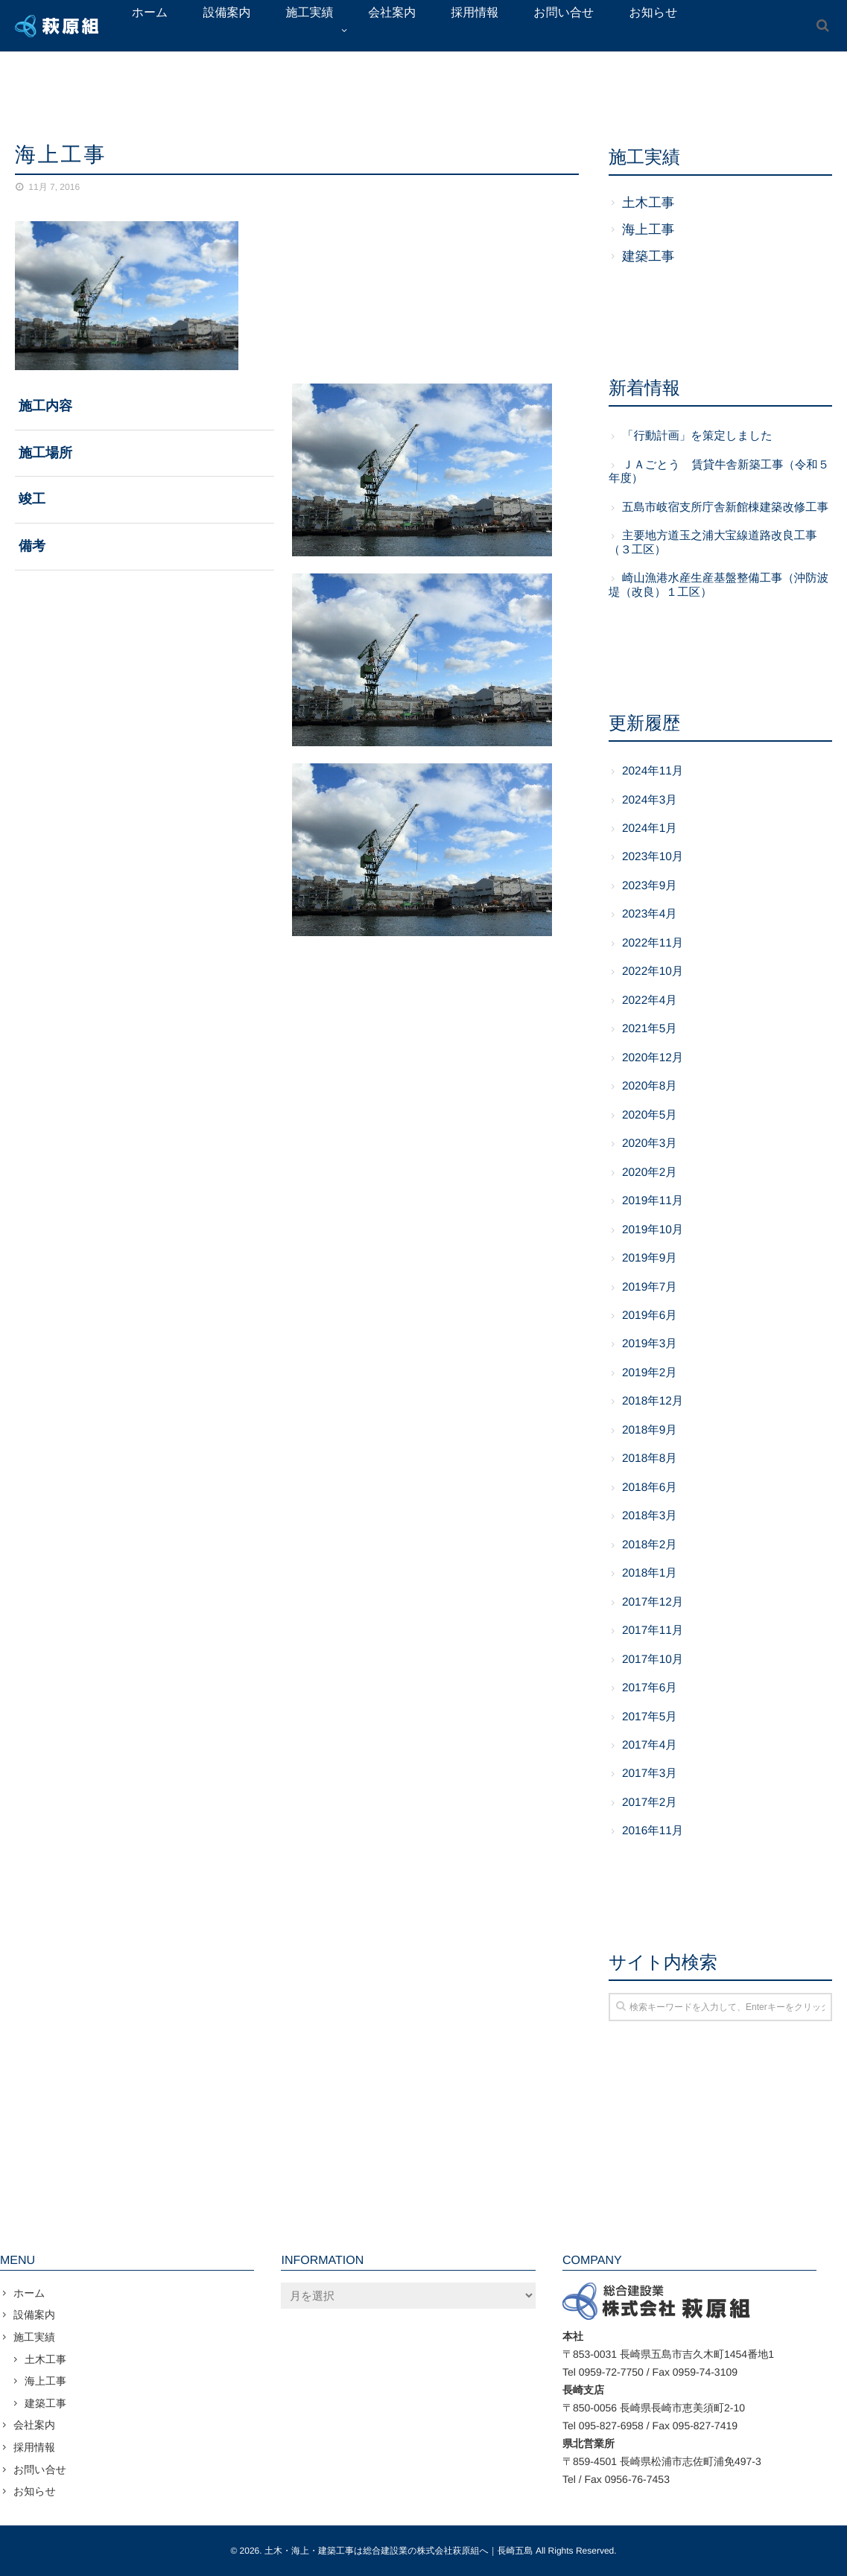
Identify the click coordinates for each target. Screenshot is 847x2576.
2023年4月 (649, 914)
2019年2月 (649, 1373)
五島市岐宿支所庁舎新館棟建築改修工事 (725, 507)
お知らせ (34, 2491)
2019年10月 (652, 1230)
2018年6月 (649, 1487)
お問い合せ (39, 2469)
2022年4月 (649, 1000)
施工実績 (34, 2337)
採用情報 (34, 2447)
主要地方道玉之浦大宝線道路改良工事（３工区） (713, 542)
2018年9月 (649, 1430)
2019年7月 (649, 1287)
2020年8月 (649, 1086)
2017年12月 (652, 1602)
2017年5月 (649, 1717)
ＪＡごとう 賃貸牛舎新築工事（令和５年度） (719, 472)
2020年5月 (649, 1115)
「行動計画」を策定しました (697, 436)
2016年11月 (652, 1831)
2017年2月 (649, 1802)
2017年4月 (649, 1745)
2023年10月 (652, 856)
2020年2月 (649, 1172)
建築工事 (648, 256)
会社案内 (34, 2425)
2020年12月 (652, 1058)
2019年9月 (649, 1258)
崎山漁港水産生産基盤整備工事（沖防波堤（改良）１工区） (718, 585)
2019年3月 (649, 1344)
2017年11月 (652, 1630)
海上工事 (648, 229)
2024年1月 (649, 828)
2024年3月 (649, 800)
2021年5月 (649, 1029)
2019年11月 (652, 1201)
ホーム (29, 2293)
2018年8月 (649, 1458)
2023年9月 (649, 886)
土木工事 (648, 202)
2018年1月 (649, 1573)
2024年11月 (652, 771)
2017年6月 (649, 1688)
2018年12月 (652, 1401)
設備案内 (34, 2315)
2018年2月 (649, 1545)
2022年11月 (652, 943)
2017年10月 (652, 1659)
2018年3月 (649, 1516)
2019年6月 (649, 1315)
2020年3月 (649, 1143)
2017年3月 (649, 1773)
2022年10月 (652, 971)
